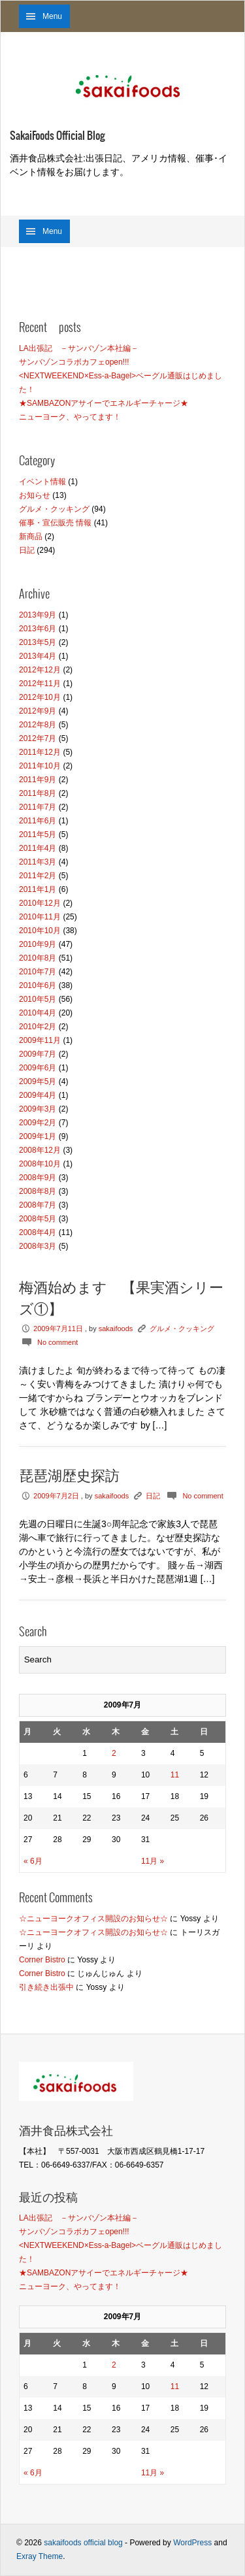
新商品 (30, 536)
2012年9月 (37, 711)
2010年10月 (40, 930)
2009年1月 (37, 1136)
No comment (57, 1342)
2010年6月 (37, 985)
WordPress (192, 2542)
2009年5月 (37, 1081)
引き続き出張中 (46, 1987)
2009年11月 (40, 1040)
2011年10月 (40, 765)
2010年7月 (37, 971)
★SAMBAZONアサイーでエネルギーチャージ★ (103, 403)
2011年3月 (37, 862)
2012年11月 (40, 683)
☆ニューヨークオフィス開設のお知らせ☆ (93, 1918)
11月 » (152, 1861)
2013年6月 (37, 628)
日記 (27, 550)
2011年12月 (40, 752)
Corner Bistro (42, 1959)
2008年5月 (37, 1218)
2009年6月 (37, 1067)
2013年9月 (37, 614)
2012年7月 (37, 738)
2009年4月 (37, 1095)
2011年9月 (37, 779)
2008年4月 (37, 1232)
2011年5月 (37, 834)
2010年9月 (37, 944)
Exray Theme (39, 2556)
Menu (52, 16)
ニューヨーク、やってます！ (70, 416)
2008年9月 (37, 1177)
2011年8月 (37, 793)
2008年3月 (37, 1246)
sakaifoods (116, 1328)
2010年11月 (40, 916)
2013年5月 (37, 642)
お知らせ (34, 495)
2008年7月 (37, 1205)
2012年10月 (40, 697)
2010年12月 (40, 903)
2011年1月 (37, 889)
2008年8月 (37, 1191)
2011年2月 (37, 875)
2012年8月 (37, 724)
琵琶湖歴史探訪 (69, 1475)
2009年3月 (37, 1109)
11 (175, 1774)
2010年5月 (37, 999)
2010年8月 (37, 958)
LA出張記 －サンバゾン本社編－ (79, 348)
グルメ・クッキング (54, 509)
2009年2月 (37, 1122)
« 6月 (33, 1861)
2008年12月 (40, 1150)
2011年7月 (37, 807)
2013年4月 (37, 656)
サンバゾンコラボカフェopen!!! (74, 362)
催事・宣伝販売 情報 (55, 522)
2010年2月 (37, 1026)
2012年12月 (40, 669)
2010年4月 (37, 1012)
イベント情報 (42, 481)
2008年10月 (40, 1163)
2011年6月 (37, 820)
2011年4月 (37, 848)
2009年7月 (37, 1054)
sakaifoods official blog (83, 2542)
